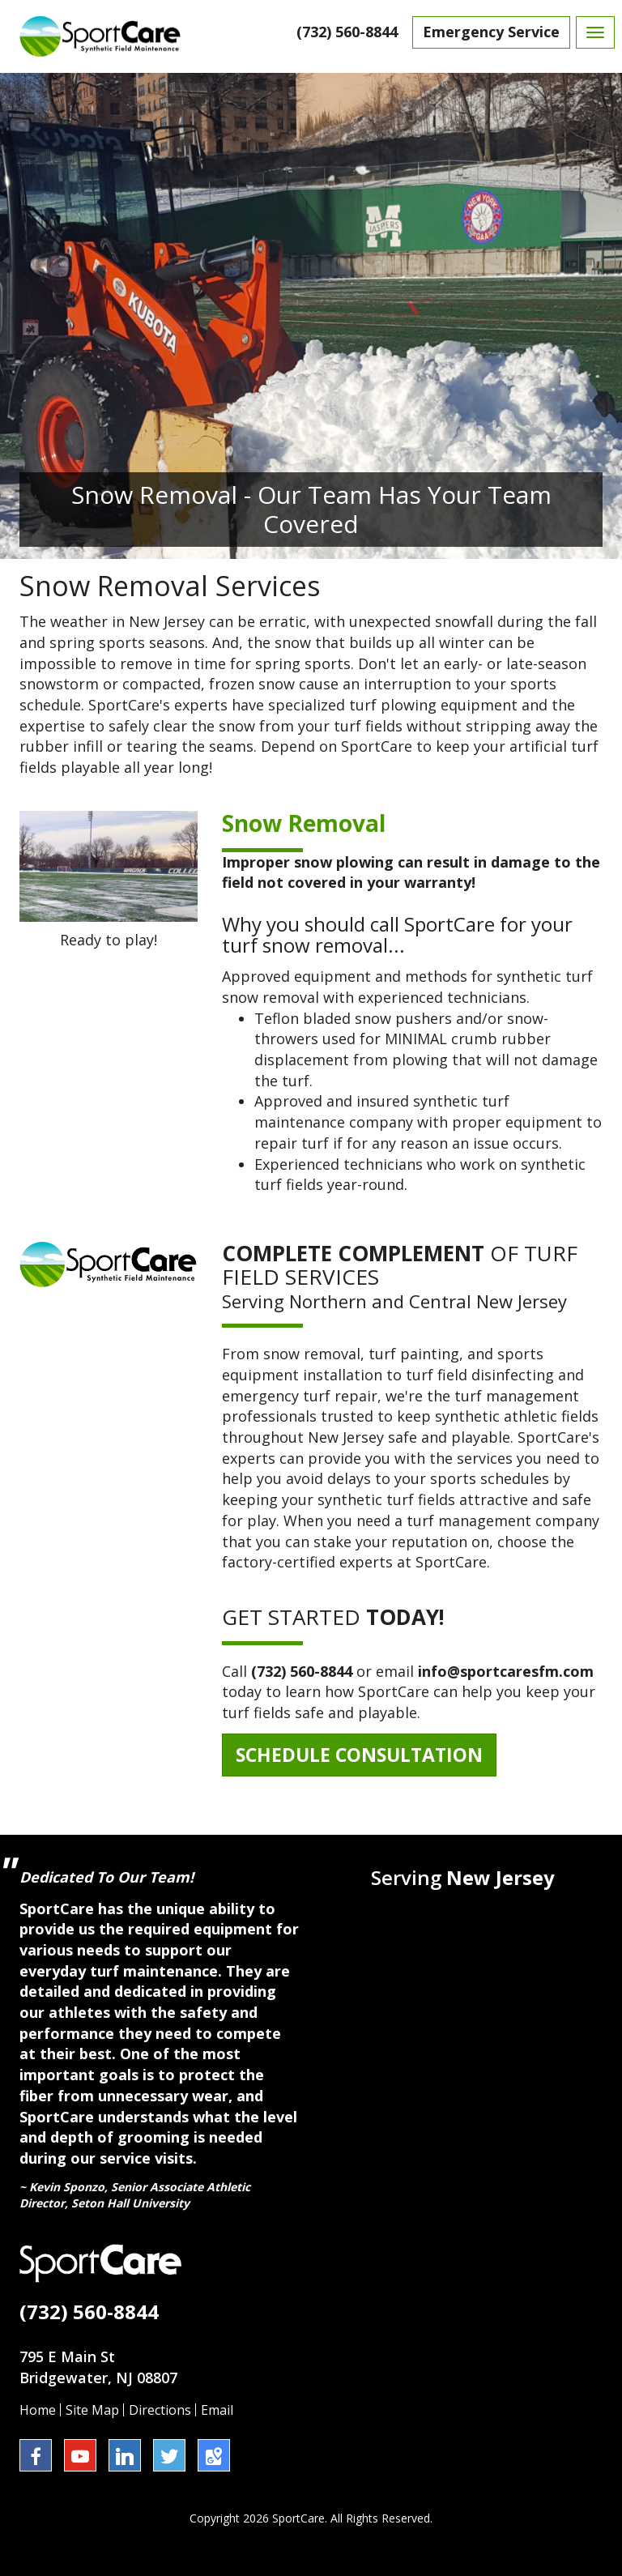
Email (217, 2410)
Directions (160, 2410)
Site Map (92, 2410)
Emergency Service (491, 31)
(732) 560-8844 (347, 31)
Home (37, 2410)
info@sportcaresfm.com (506, 1671)
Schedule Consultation (359, 1755)
